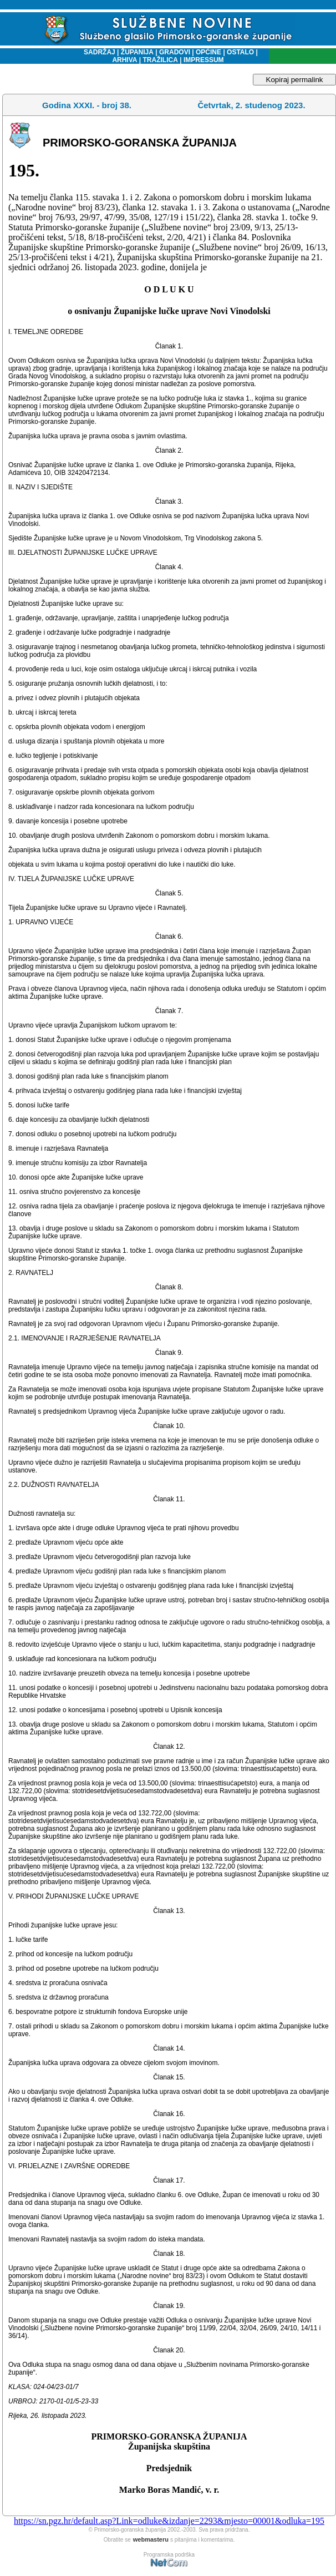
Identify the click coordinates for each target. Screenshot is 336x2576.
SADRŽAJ (96, 52)
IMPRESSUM (204, 60)
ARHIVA (124, 60)
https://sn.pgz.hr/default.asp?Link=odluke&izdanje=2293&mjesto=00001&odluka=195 (169, 2521)
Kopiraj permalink (294, 79)
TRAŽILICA (159, 60)
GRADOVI (174, 52)
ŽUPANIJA (137, 52)
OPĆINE (208, 52)
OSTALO (240, 52)
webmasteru (151, 2539)
